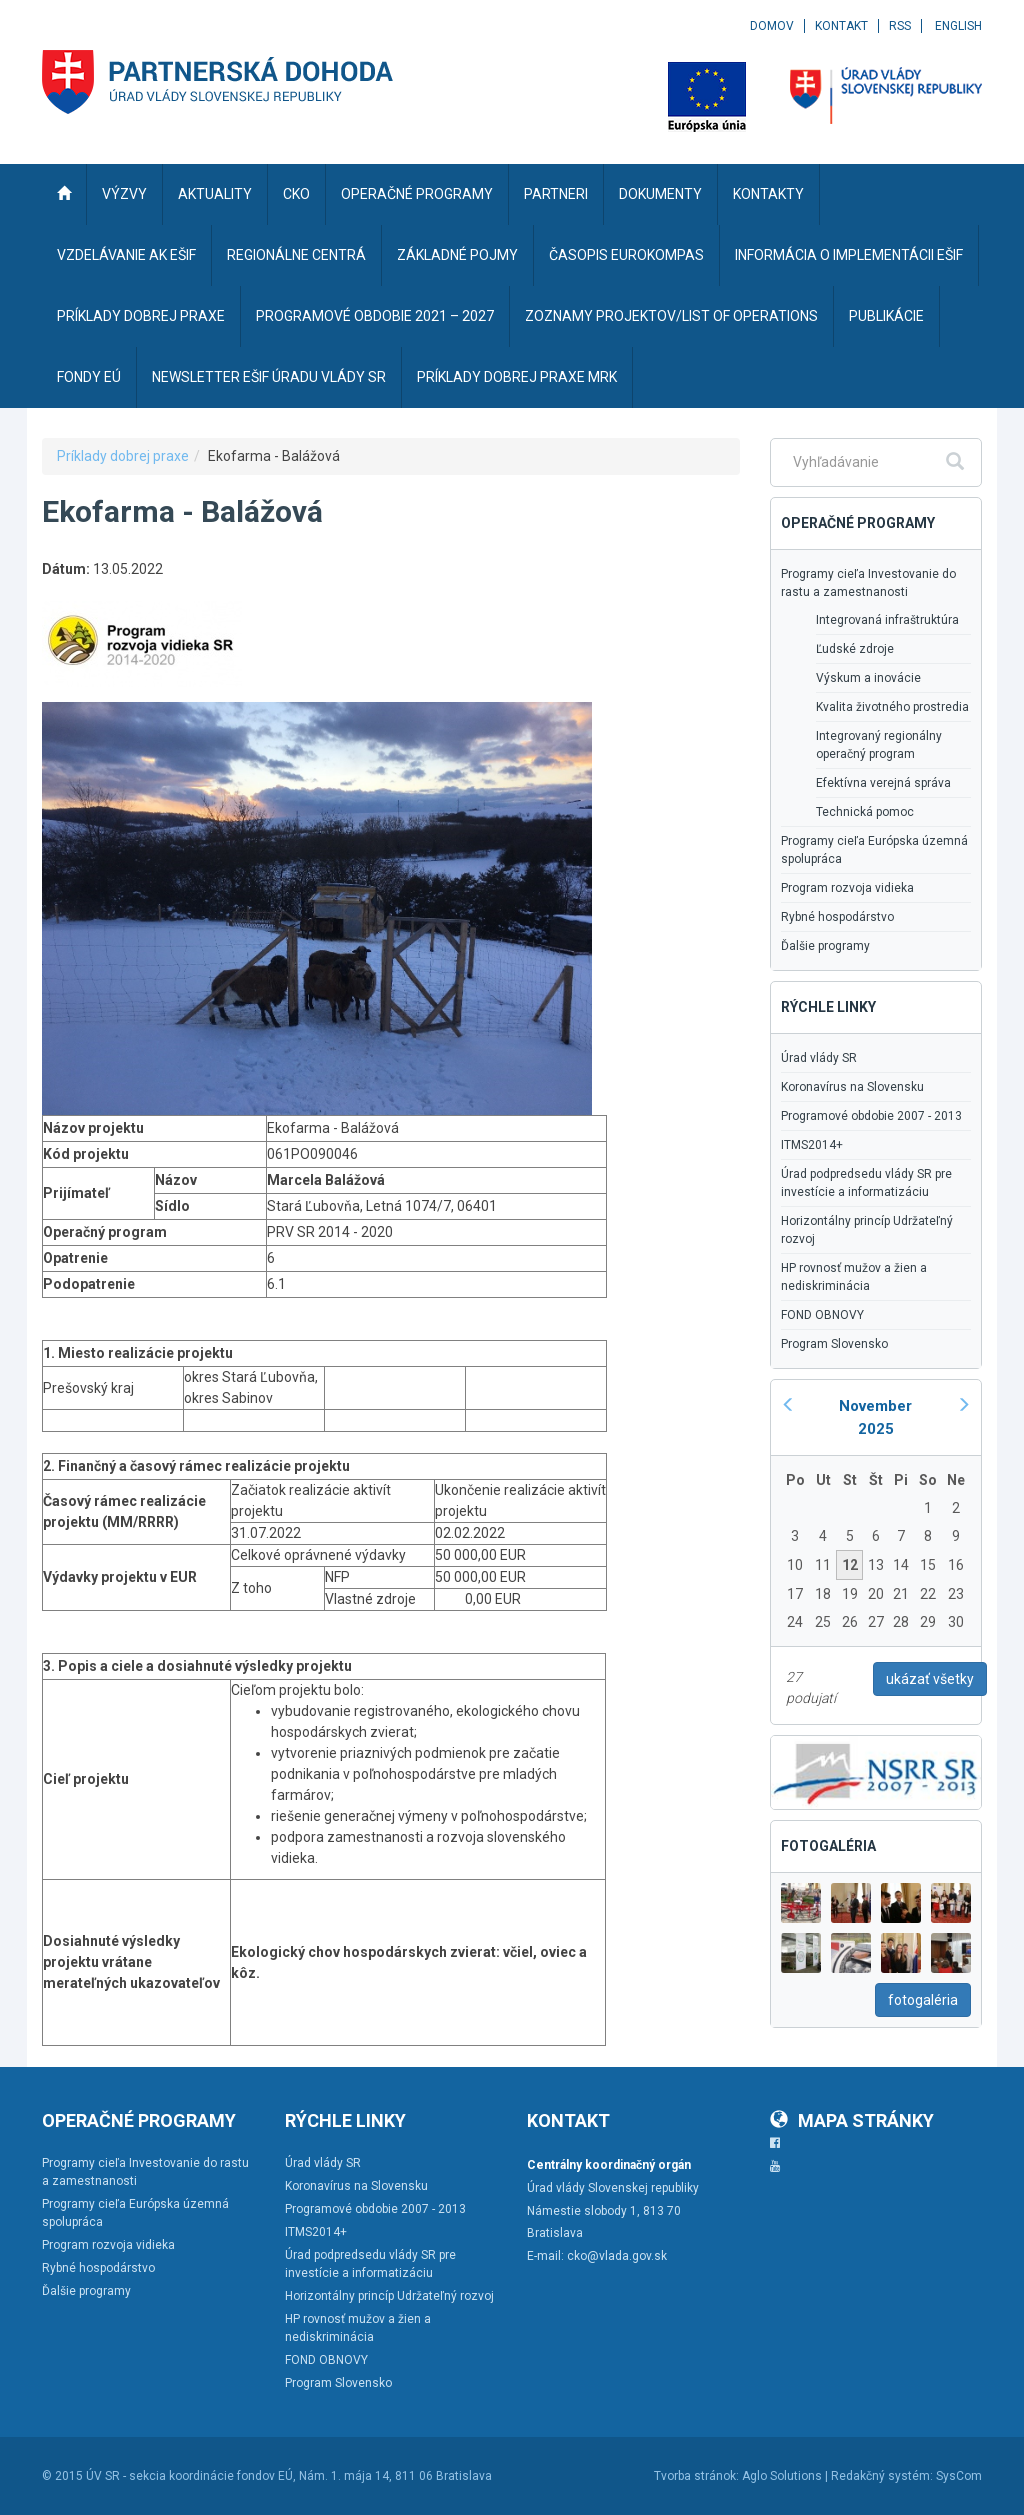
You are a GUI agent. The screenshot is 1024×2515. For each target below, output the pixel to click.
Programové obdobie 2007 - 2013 (871, 1116)
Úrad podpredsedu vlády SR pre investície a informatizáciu (866, 1183)
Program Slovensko (834, 1344)
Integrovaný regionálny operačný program (879, 745)
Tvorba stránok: (696, 2476)
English (958, 26)
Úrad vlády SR (819, 1058)
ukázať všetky (930, 1679)
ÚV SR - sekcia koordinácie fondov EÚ (189, 2476)
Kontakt (841, 26)
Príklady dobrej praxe (123, 456)
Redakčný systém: (882, 2476)
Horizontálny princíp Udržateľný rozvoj (867, 1230)
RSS (900, 26)
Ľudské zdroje (855, 649)
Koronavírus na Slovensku (852, 1087)
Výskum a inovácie (868, 678)
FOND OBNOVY (822, 1315)
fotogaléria (923, 2000)
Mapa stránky (852, 2120)
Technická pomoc (865, 812)
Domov (772, 26)
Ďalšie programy (825, 946)
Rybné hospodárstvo (837, 917)
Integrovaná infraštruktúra (887, 620)
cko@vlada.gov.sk (617, 2256)
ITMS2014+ (812, 1145)
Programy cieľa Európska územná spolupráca (874, 850)
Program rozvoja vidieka (847, 888)
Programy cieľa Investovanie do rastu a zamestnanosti (868, 583)
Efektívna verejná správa (883, 783)
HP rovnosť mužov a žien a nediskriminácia (854, 1277)
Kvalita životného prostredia (892, 707)
